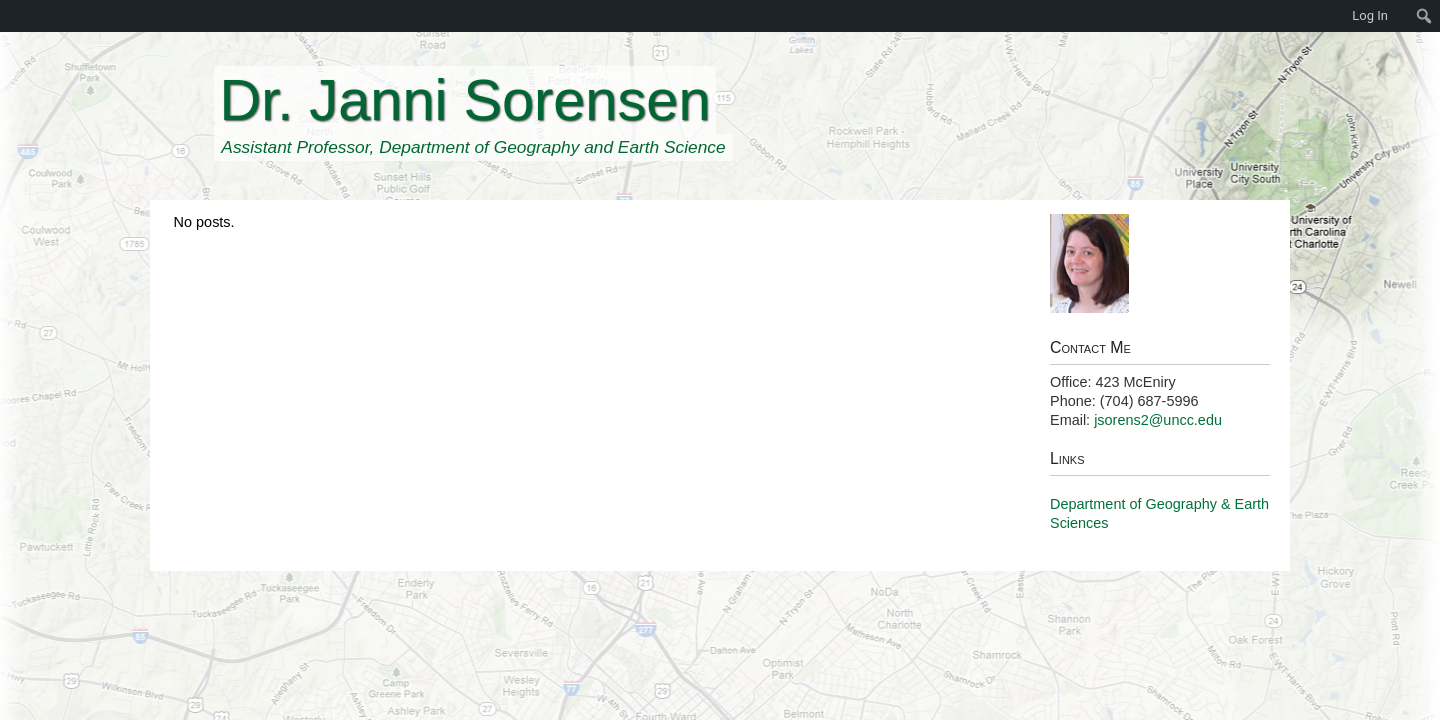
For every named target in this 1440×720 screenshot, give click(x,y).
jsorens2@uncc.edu (1158, 420)
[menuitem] (10, 16)
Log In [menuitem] (1370, 15)
